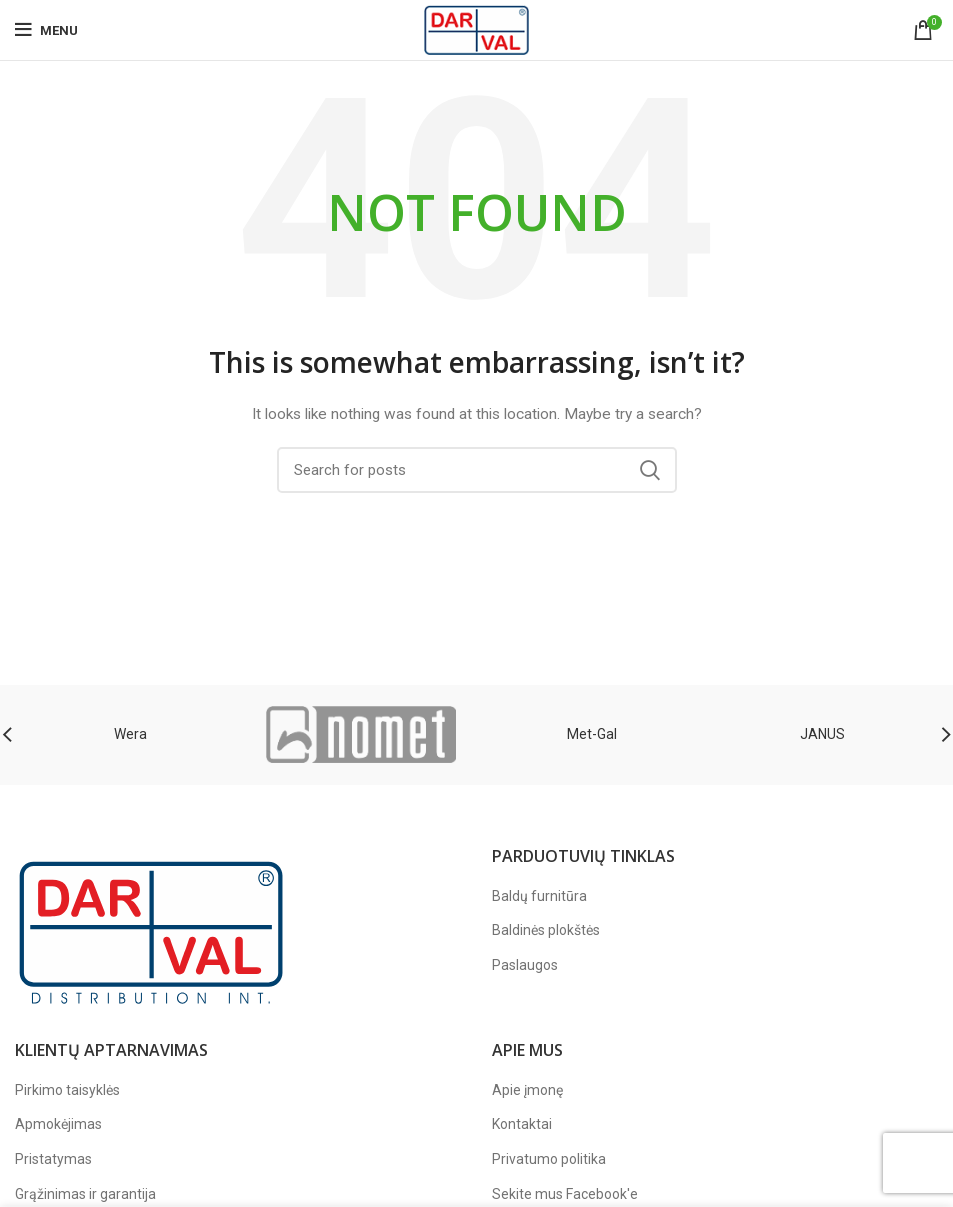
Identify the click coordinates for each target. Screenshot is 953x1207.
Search (650, 470)
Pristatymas (53, 1159)
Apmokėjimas (58, 1124)
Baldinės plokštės (546, 930)
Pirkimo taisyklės (67, 1090)
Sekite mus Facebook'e (565, 1194)
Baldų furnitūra (539, 896)
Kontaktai (522, 1124)
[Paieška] (477, 470)
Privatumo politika (549, 1159)
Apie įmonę (527, 1090)
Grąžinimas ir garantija (85, 1194)
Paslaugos (525, 965)
